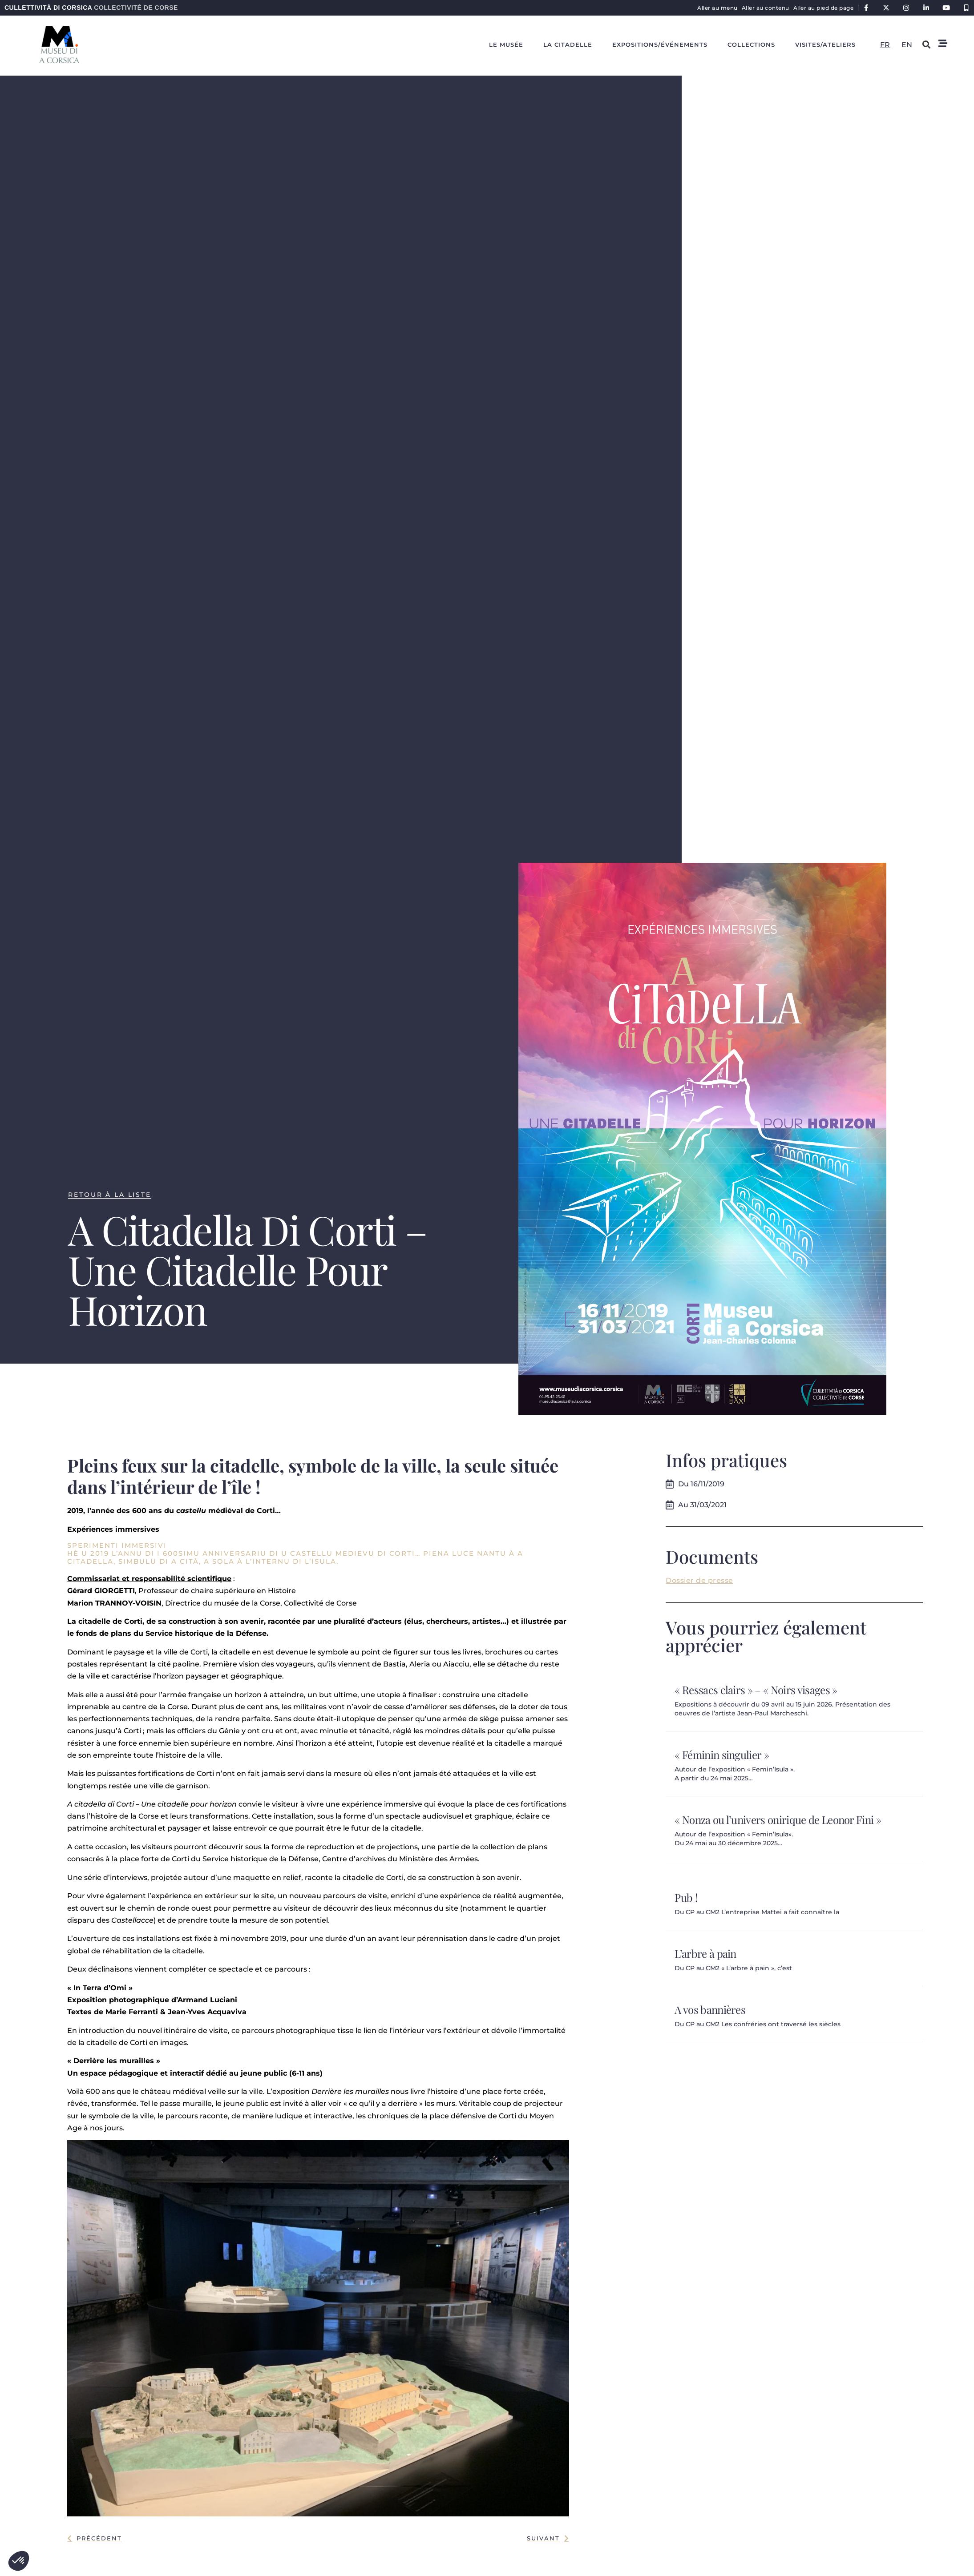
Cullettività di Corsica (91, 7)
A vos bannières (710, 2009)
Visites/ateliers (825, 44)
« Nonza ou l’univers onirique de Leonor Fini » (778, 1819)
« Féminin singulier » (722, 1754)
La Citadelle (567, 44)
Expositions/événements (659, 44)
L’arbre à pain (705, 1953)
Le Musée (506, 44)
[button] (18, 2561)
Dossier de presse (699, 1580)
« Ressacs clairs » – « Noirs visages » (756, 1689)
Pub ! (686, 1897)
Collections (751, 44)
